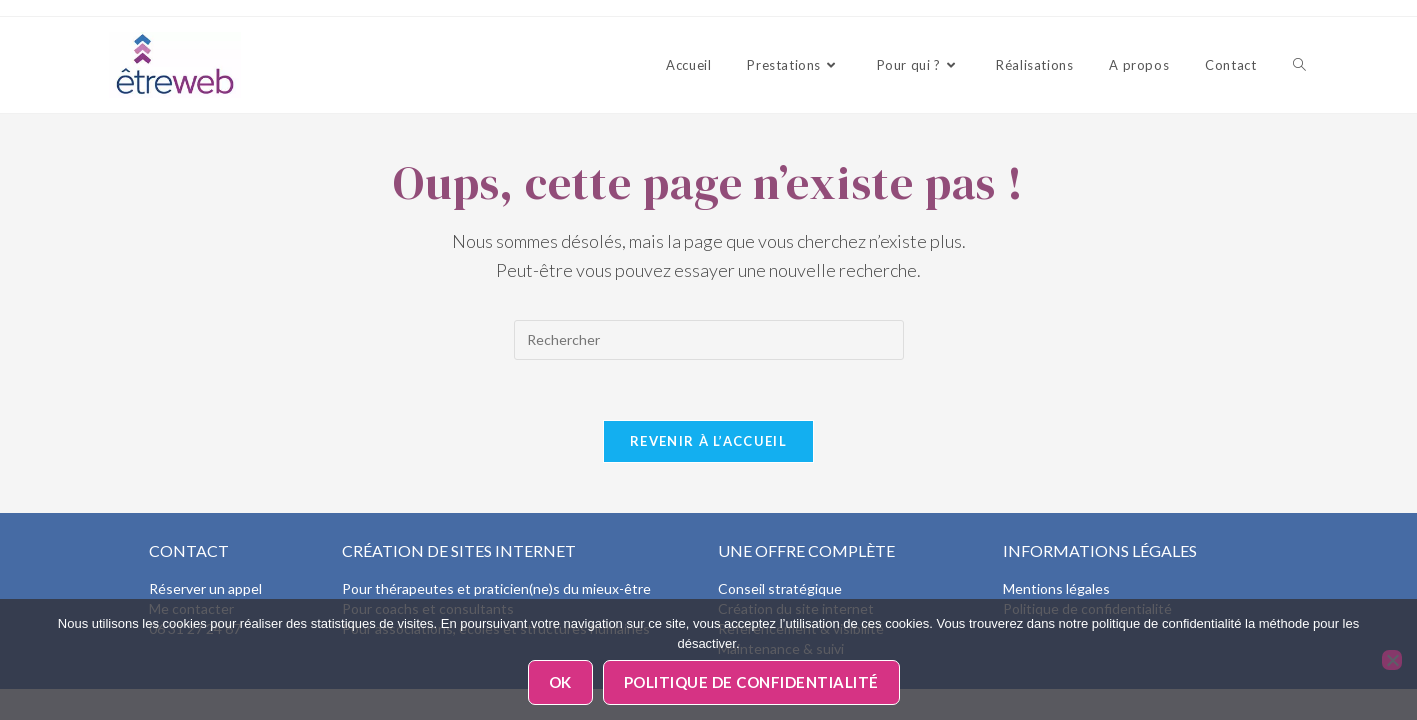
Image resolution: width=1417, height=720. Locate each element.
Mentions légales (1056, 588)
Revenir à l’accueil (708, 441)
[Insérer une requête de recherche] (709, 340)
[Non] (1392, 660)
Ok (560, 682)
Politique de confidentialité (751, 682)
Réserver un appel (205, 588)
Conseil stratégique (780, 588)
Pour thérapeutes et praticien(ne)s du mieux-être (496, 588)
